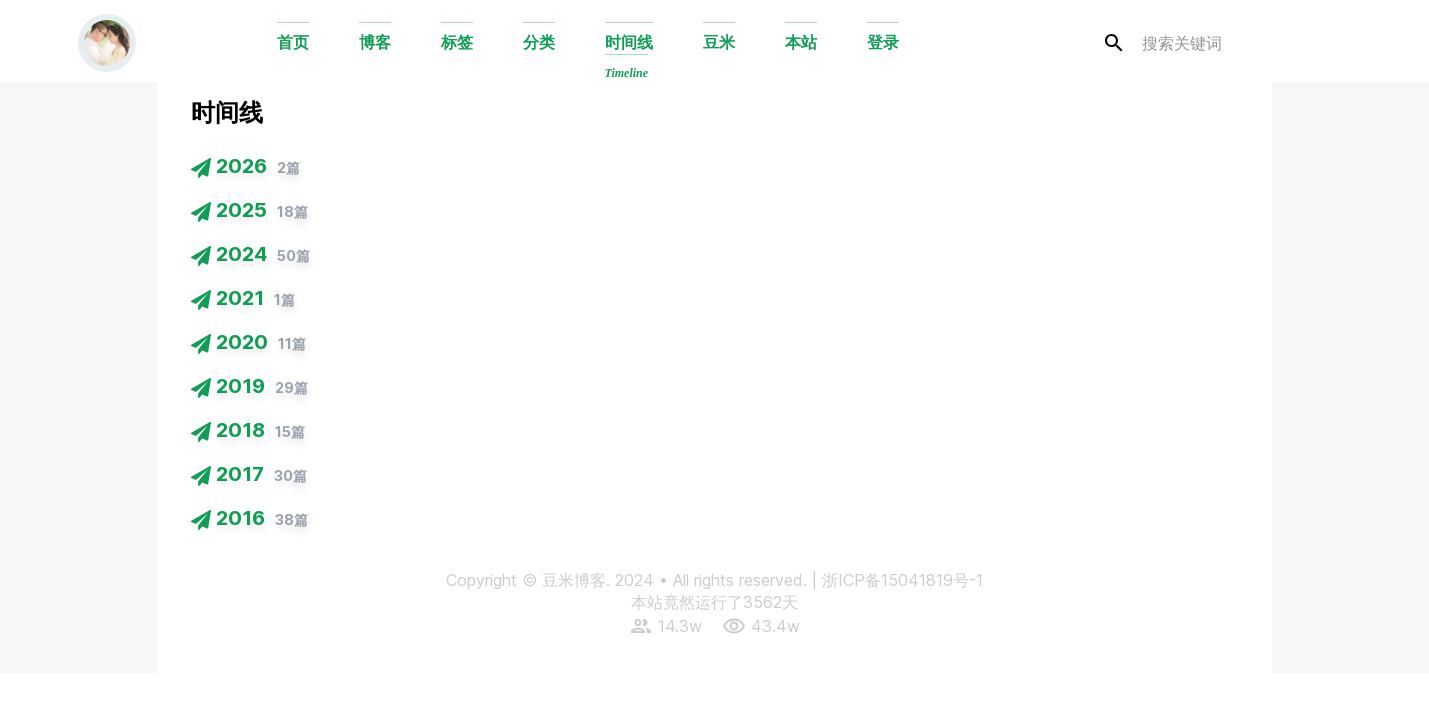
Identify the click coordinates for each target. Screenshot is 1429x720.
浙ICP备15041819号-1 (902, 580)
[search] (1219, 43)
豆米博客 (574, 580)
